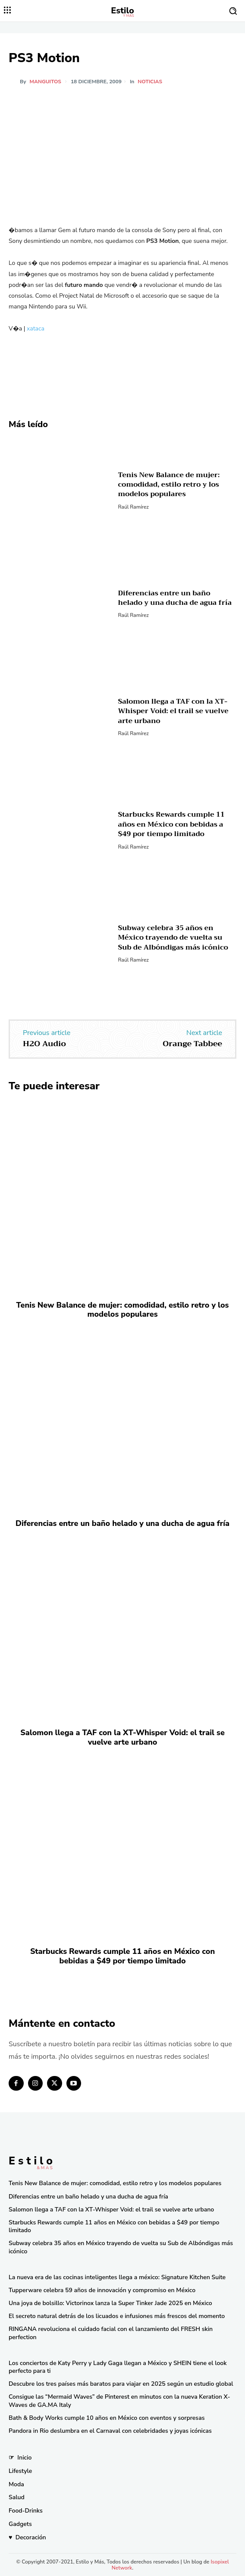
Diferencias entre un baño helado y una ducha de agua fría (175, 598)
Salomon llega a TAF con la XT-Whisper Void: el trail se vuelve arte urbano (173, 711)
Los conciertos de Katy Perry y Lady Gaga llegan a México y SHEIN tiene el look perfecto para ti (117, 2367)
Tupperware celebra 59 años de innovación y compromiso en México (102, 2290)
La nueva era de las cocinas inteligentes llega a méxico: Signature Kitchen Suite (117, 2277)
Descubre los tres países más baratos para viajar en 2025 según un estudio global (121, 2384)
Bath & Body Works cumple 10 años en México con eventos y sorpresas (106, 2418)
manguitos (45, 81)
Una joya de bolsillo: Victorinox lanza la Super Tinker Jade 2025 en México (110, 2303)
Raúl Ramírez (133, 506)
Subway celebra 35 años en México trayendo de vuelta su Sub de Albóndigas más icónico (173, 937)
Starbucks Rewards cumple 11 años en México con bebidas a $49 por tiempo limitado (171, 824)
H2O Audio (44, 1044)
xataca (35, 328)
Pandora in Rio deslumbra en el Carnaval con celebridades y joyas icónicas (110, 2431)
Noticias (150, 81)
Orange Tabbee (192, 1044)
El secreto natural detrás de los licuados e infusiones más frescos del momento (117, 2316)
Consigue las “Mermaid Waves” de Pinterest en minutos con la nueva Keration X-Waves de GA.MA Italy (119, 2401)
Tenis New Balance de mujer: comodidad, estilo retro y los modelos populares (169, 484)
